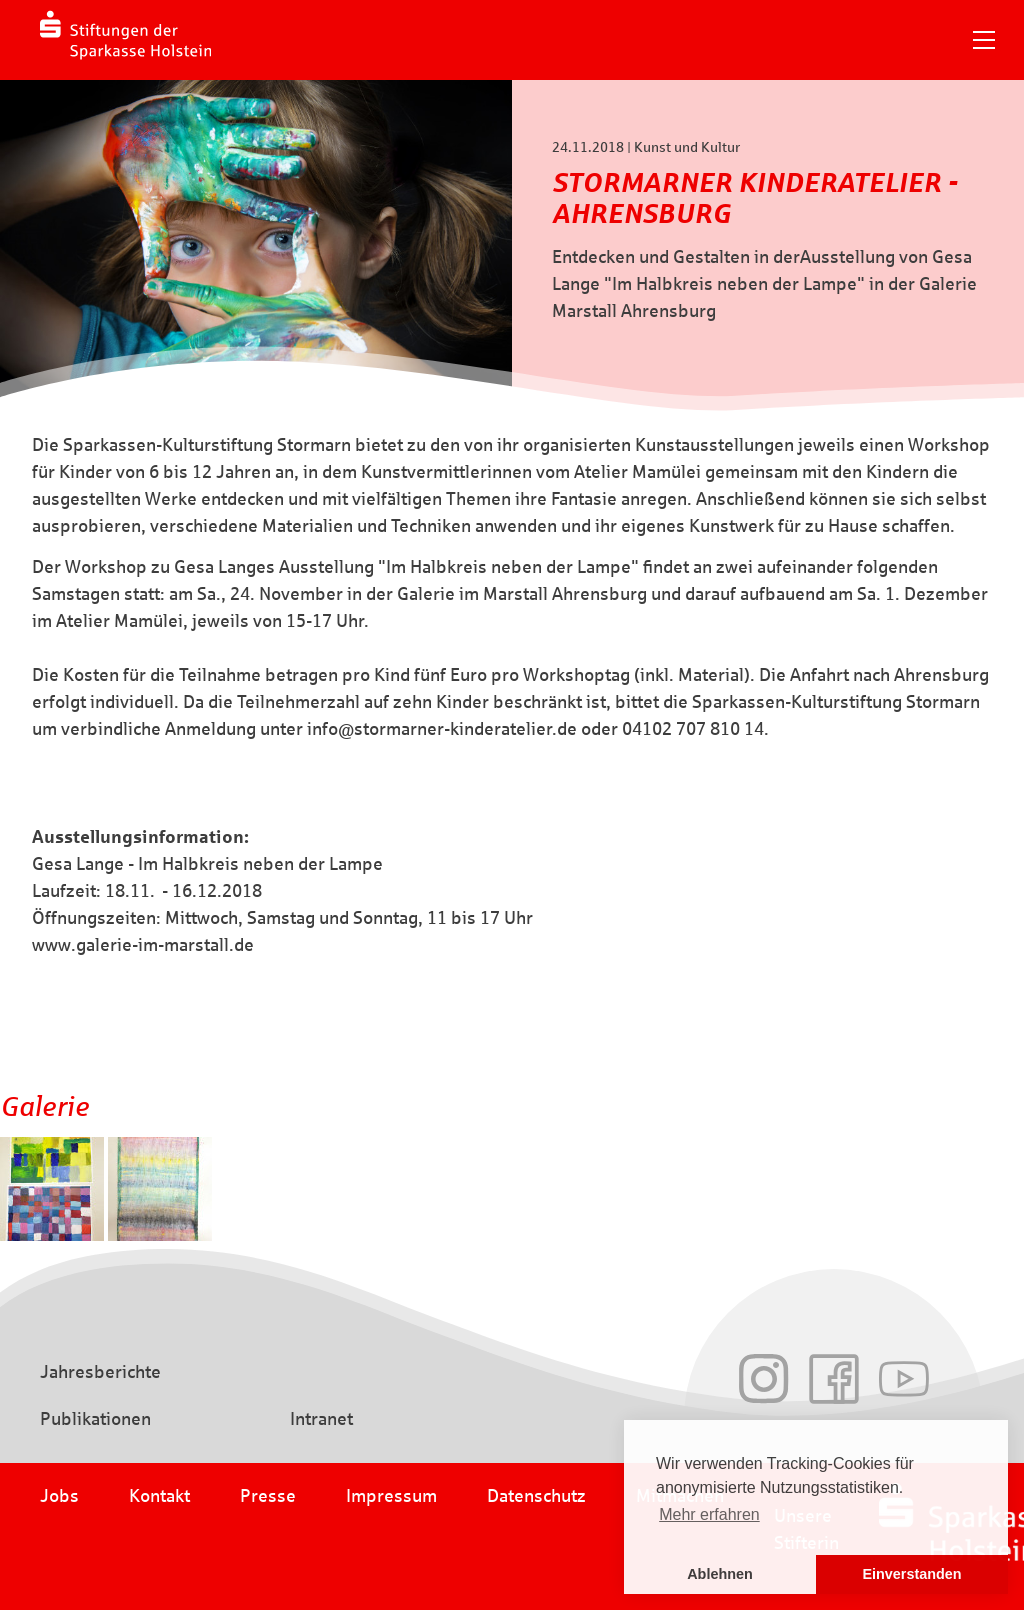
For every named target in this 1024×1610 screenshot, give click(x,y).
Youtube (904, 1379)
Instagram (764, 1379)
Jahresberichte (100, 1372)
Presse (268, 1496)
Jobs (59, 1496)
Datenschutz (536, 1496)
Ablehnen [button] (720, 1574)
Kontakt (159, 1496)
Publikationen (95, 1419)
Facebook (834, 1379)
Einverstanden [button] (911, 1574)
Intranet (321, 1419)
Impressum (391, 1496)
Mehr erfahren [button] (709, 1514)
